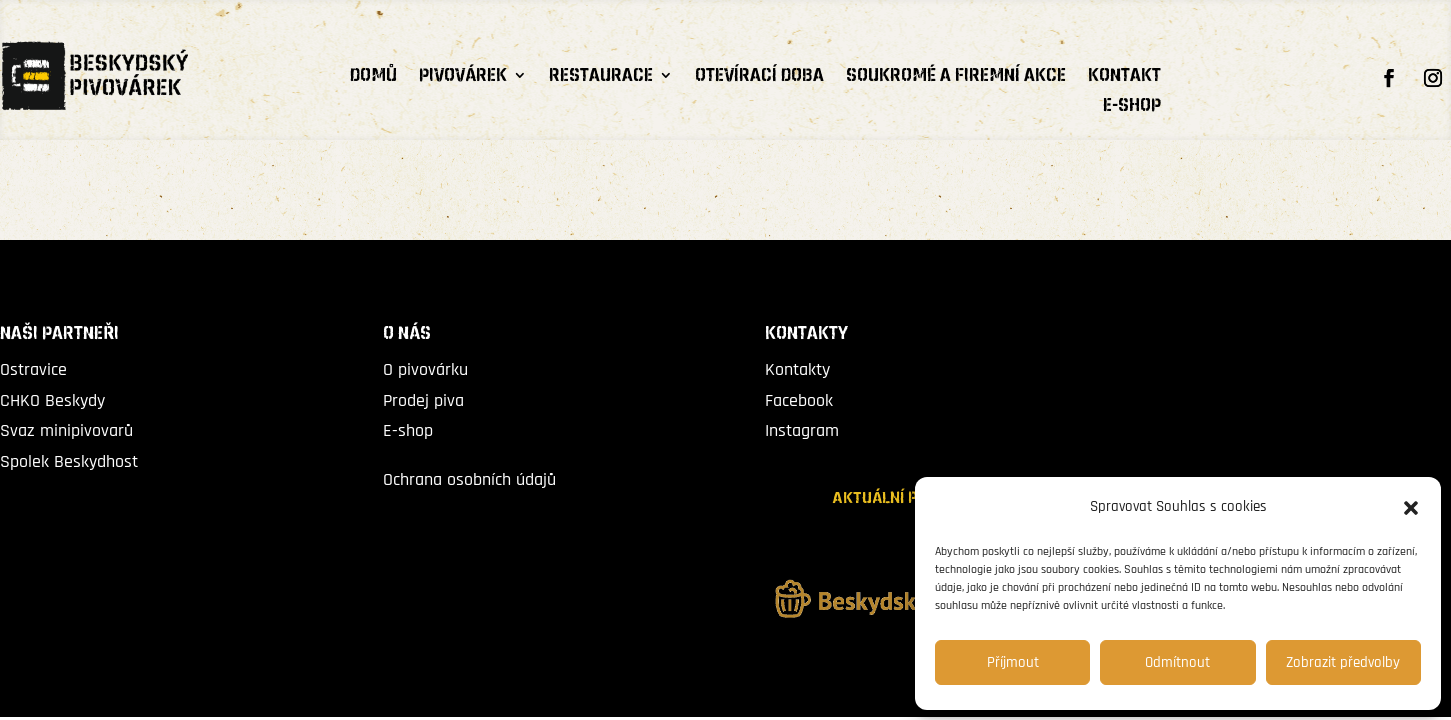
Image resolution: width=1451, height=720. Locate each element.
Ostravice (33, 369)
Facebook (799, 400)
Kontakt (1124, 78)
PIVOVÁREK (463, 78)
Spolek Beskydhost (69, 461)
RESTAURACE (601, 78)
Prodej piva (423, 400)
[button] (1411, 508)
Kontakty (797, 369)
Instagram (802, 430)
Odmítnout (1177, 662)
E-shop (1132, 108)
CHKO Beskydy (52, 400)
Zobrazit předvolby (1343, 662)
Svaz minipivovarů (66, 430)
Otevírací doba (759, 78)
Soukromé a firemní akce (956, 78)
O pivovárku (425, 369)
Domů (373, 78)
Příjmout (1013, 662)
